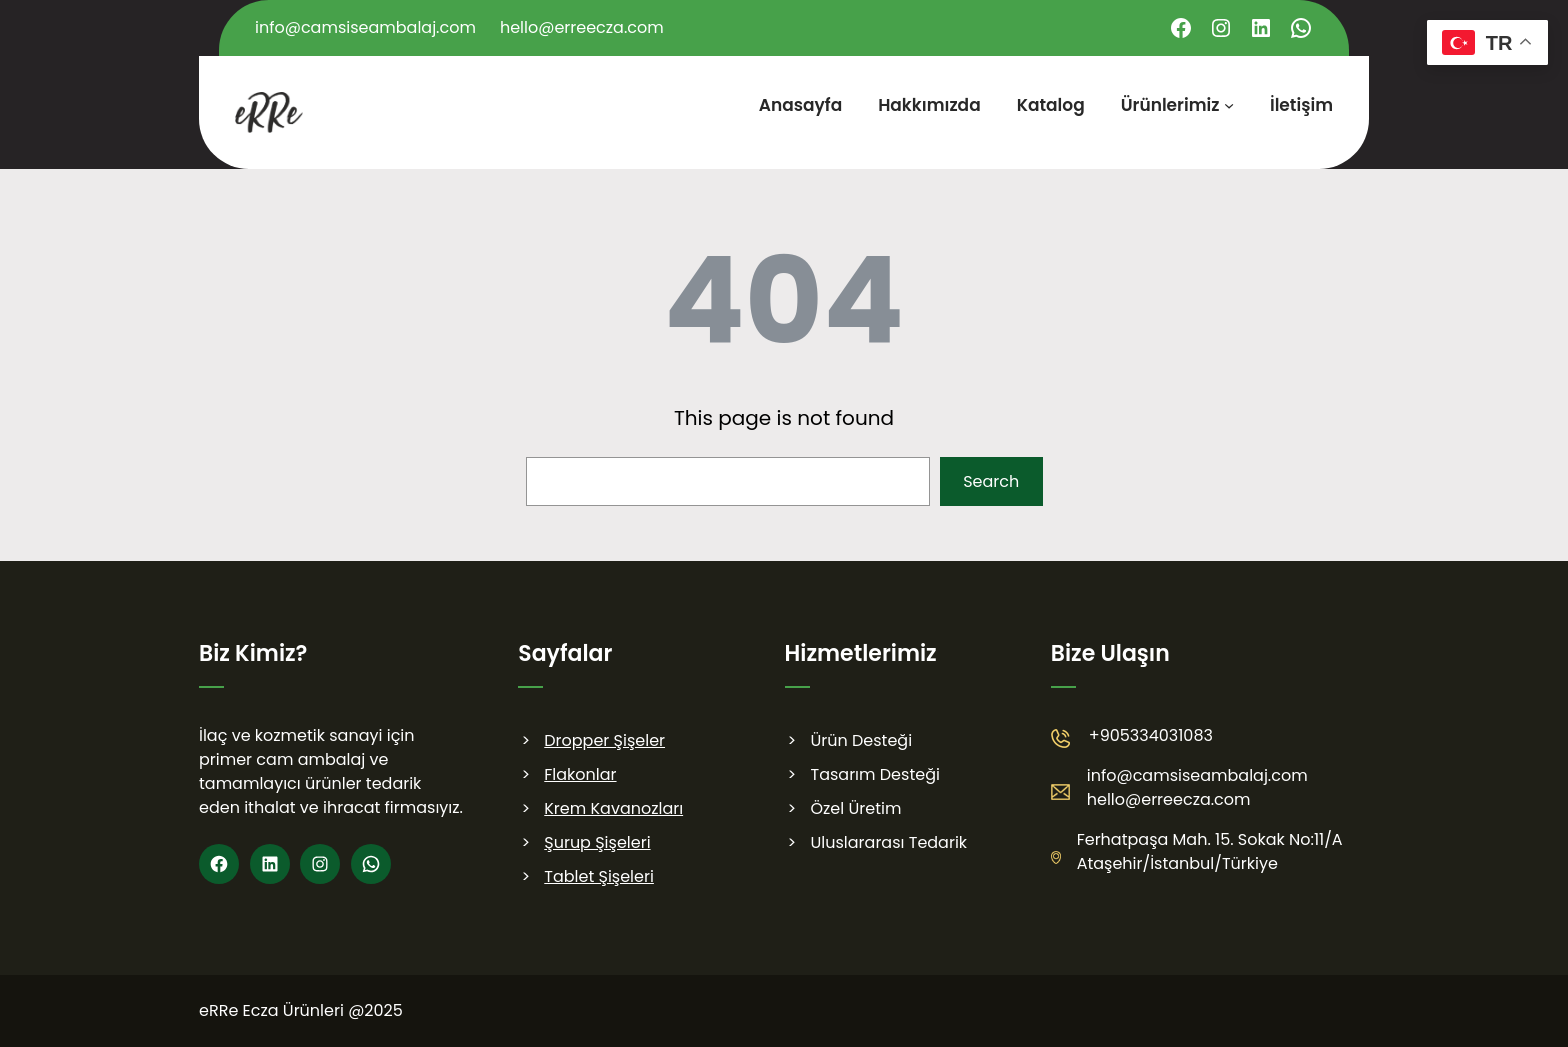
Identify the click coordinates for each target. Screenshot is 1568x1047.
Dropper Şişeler (604, 740)
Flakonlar (580, 774)
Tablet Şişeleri (599, 876)
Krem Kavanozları (613, 808)
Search (991, 481)
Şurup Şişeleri (597, 842)
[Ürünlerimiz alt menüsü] (1229, 105)
